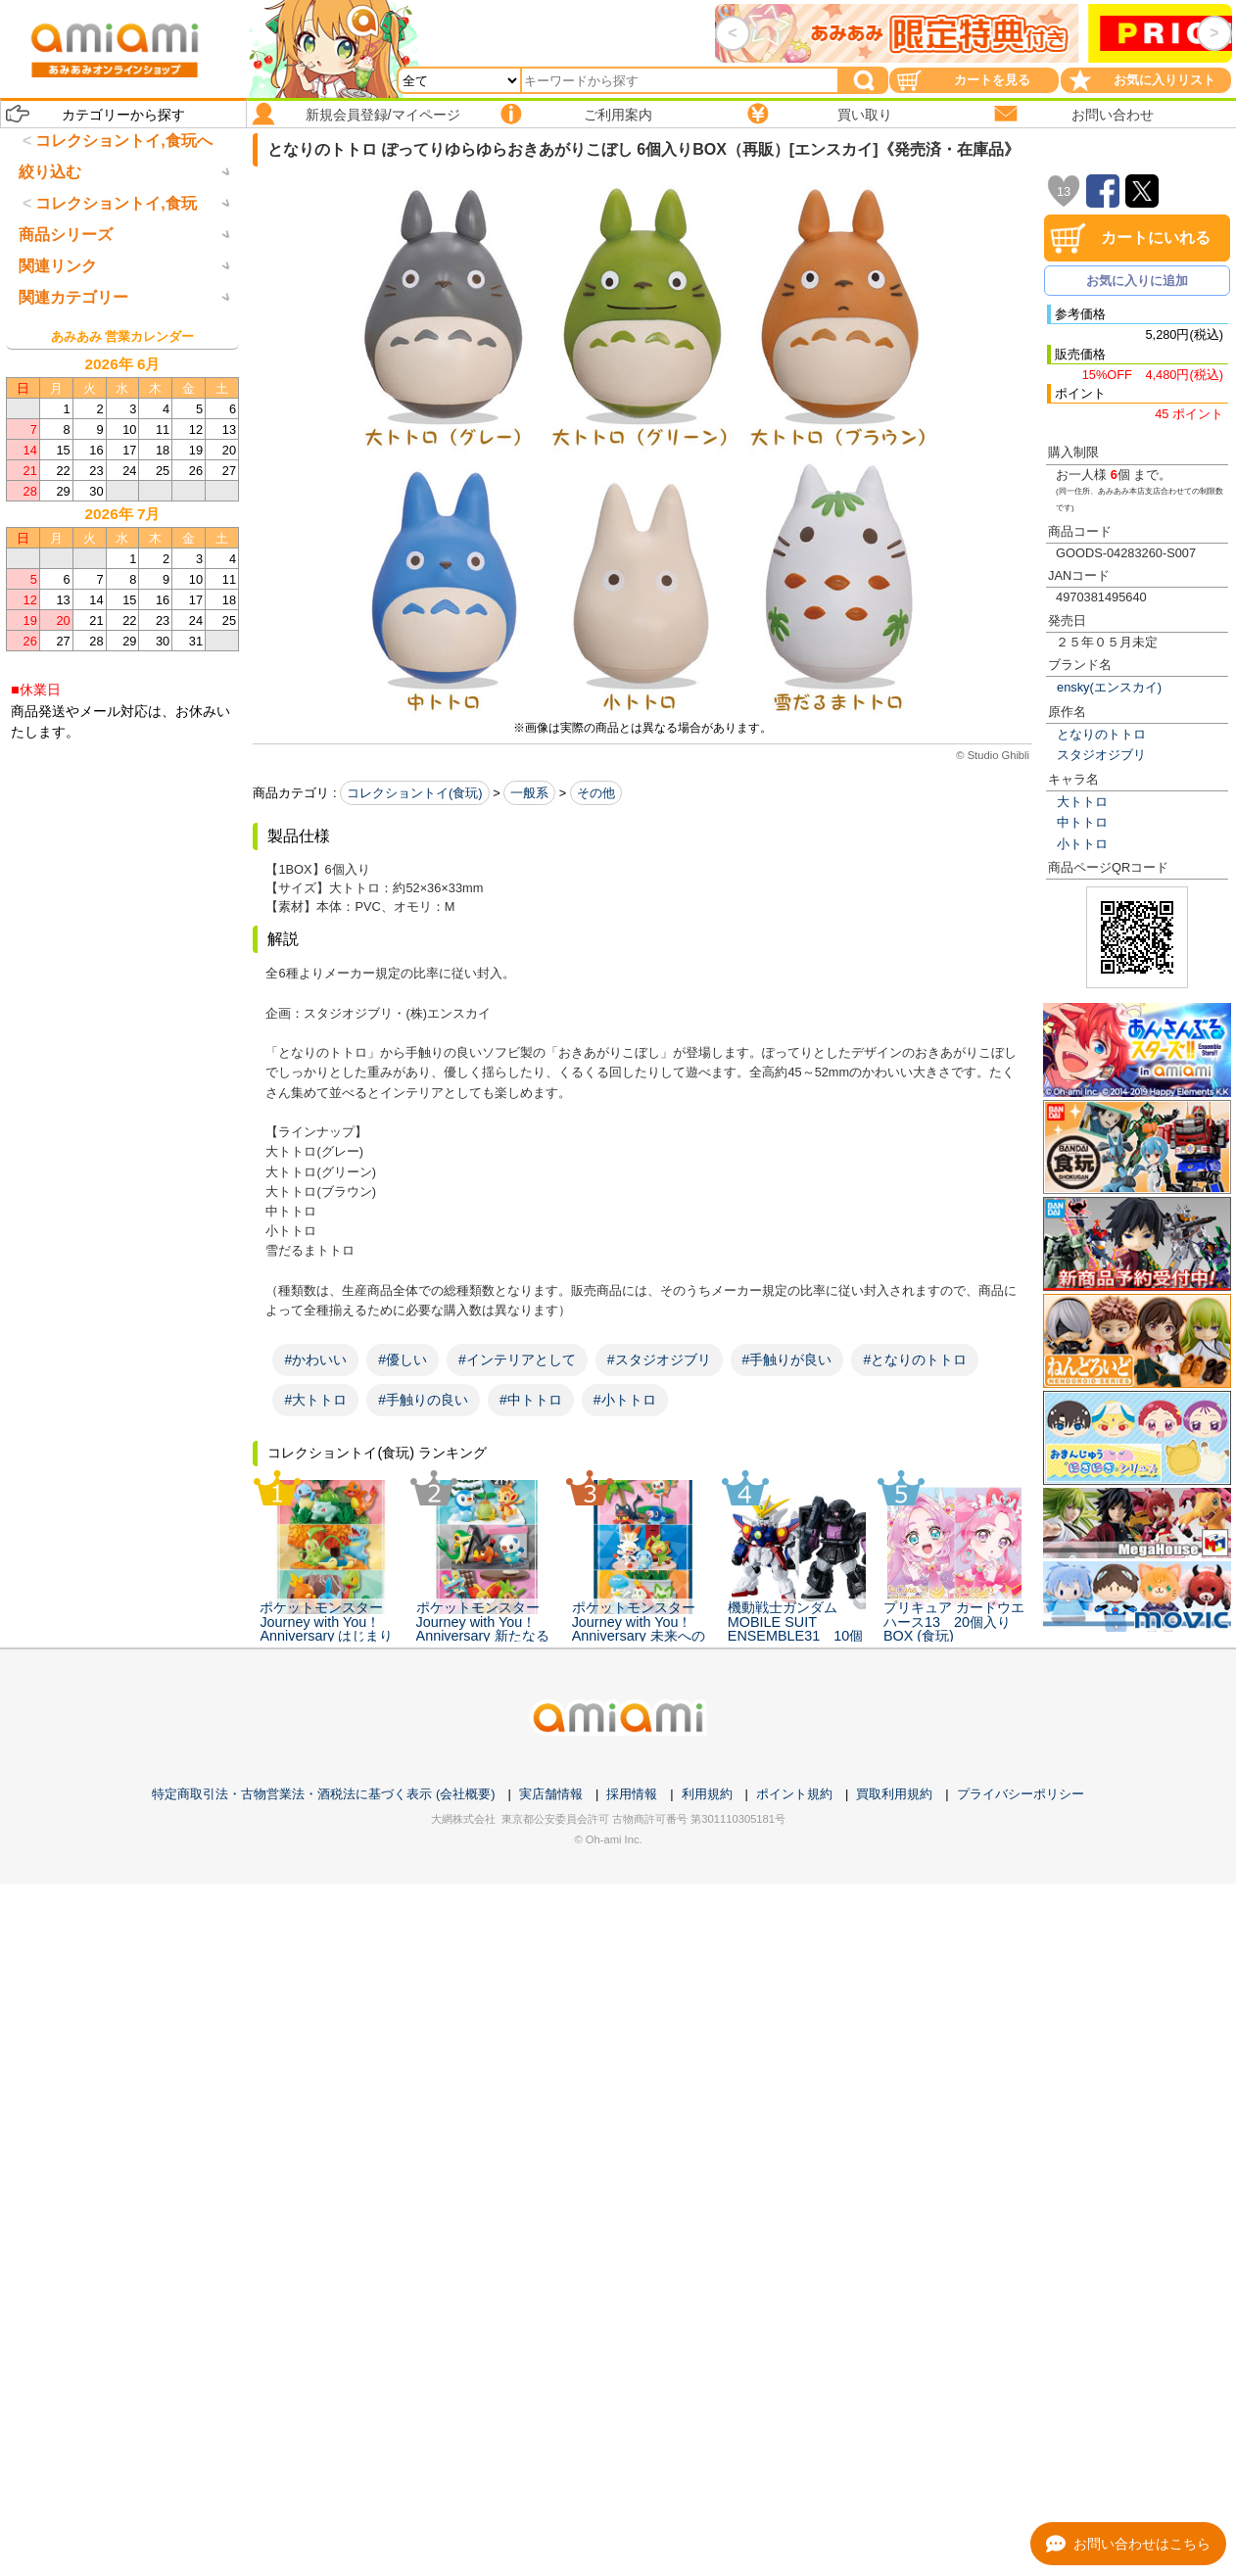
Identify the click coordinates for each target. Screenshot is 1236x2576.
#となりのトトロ (915, 1359)
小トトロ (1082, 843)
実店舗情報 (551, 1794)
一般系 (529, 793)
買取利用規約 (894, 1794)
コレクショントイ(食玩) (415, 793)
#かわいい (315, 1359)
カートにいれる (1156, 237)
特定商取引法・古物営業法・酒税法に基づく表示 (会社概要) (323, 1794)
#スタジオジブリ (659, 1359)
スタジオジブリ (1101, 754)
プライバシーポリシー (1020, 1794)
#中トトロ (530, 1399)
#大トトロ (315, 1399)
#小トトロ (625, 1399)
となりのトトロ (1101, 734)
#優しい (402, 1359)
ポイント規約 (794, 1794)
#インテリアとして (517, 1359)
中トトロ (1082, 822)
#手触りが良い (787, 1359)
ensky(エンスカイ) (1109, 687)
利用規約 (707, 1794)
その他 (596, 793)
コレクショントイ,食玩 (115, 284)
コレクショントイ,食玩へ (123, 140)
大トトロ (1082, 801)
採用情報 (631, 1794)
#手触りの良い (423, 1399)
